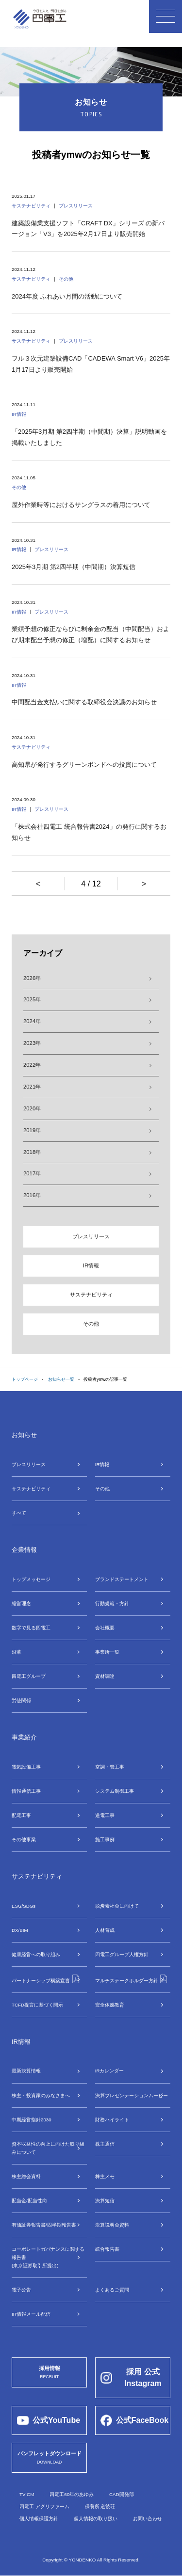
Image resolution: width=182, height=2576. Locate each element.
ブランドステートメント (122, 1579)
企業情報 (24, 1550)
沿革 (16, 1652)
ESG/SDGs (23, 1906)
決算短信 (105, 2201)
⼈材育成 (105, 1930)
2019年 (32, 1130)
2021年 (32, 1087)
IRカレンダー (109, 2071)
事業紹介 (24, 1737)
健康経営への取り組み (36, 1955)
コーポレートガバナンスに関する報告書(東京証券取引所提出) (48, 2258)
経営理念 (21, 1603)
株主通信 (105, 2144)
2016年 (32, 1196)
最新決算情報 (26, 2071)
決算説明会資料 (112, 2225)
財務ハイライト (112, 2120)
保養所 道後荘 (100, 2507)
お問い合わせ (147, 2519)
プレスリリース (91, 1237)
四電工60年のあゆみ (72, 2494)
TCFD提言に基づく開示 (37, 2005)
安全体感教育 (109, 2005)
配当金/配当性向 (29, 2201)
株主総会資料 (26, 2177)
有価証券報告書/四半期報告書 (44, 2225)
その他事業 (24, 1840)
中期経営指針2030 (31, 2120)
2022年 (32, 1065)
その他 (91, 1324)
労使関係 (21, 1701)
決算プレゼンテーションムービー (131, 2096)
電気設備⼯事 (26, 1767)
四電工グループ (122, 1955)
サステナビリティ (91, 1294)
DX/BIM (20, 1930)
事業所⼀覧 (107, 1652)
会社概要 (105, 1627)
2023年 (32, 1043)
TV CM (26, 2494)
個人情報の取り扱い (95, 2519)
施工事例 (105, 1840)
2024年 (32, 1021)
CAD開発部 (121, 2494)
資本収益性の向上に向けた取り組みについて (48, 2148)
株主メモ (105, 2177)
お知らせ (24, 1435)
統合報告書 (107, 2249)
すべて (19, 1513)
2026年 (32, 978)
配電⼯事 (21, 1815)
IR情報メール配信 (31, 2314)
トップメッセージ (31, 1579)
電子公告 (21, 2290)
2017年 (32, 1174)
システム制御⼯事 (114, 1791)
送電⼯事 (105, 1815)
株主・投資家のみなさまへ (41, 2096)
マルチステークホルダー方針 (131, 1979)
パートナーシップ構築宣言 (46, 1979)
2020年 (32, 1108)
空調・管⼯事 (109, 1767)
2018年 (32, 1152)
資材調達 (105, 1676)
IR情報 (91, 1265)
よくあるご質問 (112, 2290)
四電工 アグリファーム (44, 2507)
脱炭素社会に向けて (117, 1906)
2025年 (32, 999)
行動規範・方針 (112, 1603)
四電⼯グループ (29, 1676)
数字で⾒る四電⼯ (31, 1627)
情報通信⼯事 (26, 1791)
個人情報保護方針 (38, 2519)
